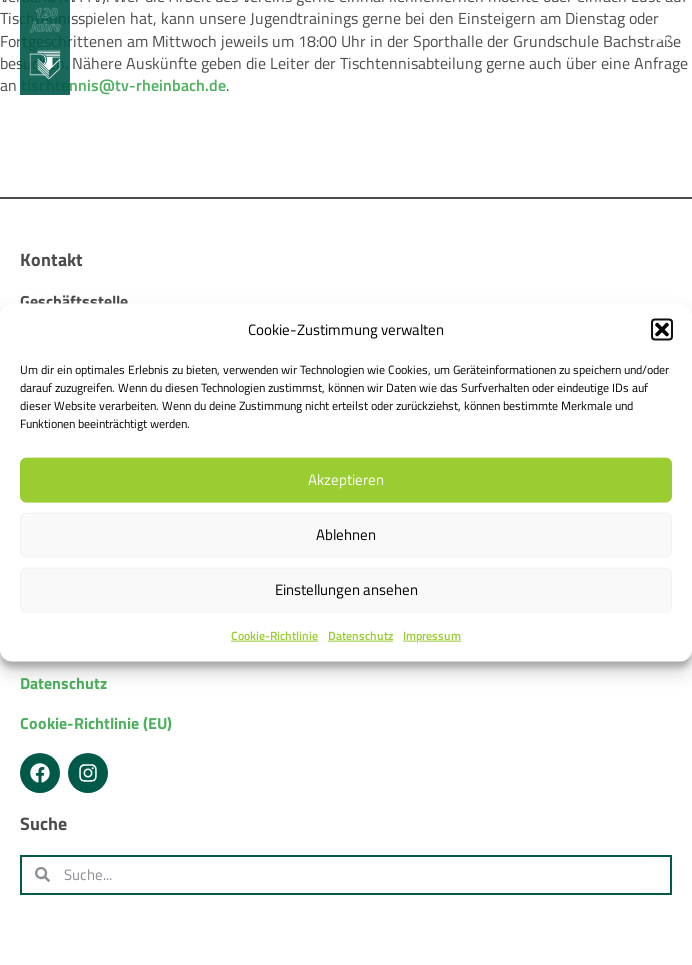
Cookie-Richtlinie (274, 635)
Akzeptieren (346, 479)
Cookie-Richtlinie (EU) (96, 723)
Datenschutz (360, 635)
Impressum (432, 635)
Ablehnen (346, 534)
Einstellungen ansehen (346, 589)
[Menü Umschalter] (660, 32)
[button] (662, 329)
